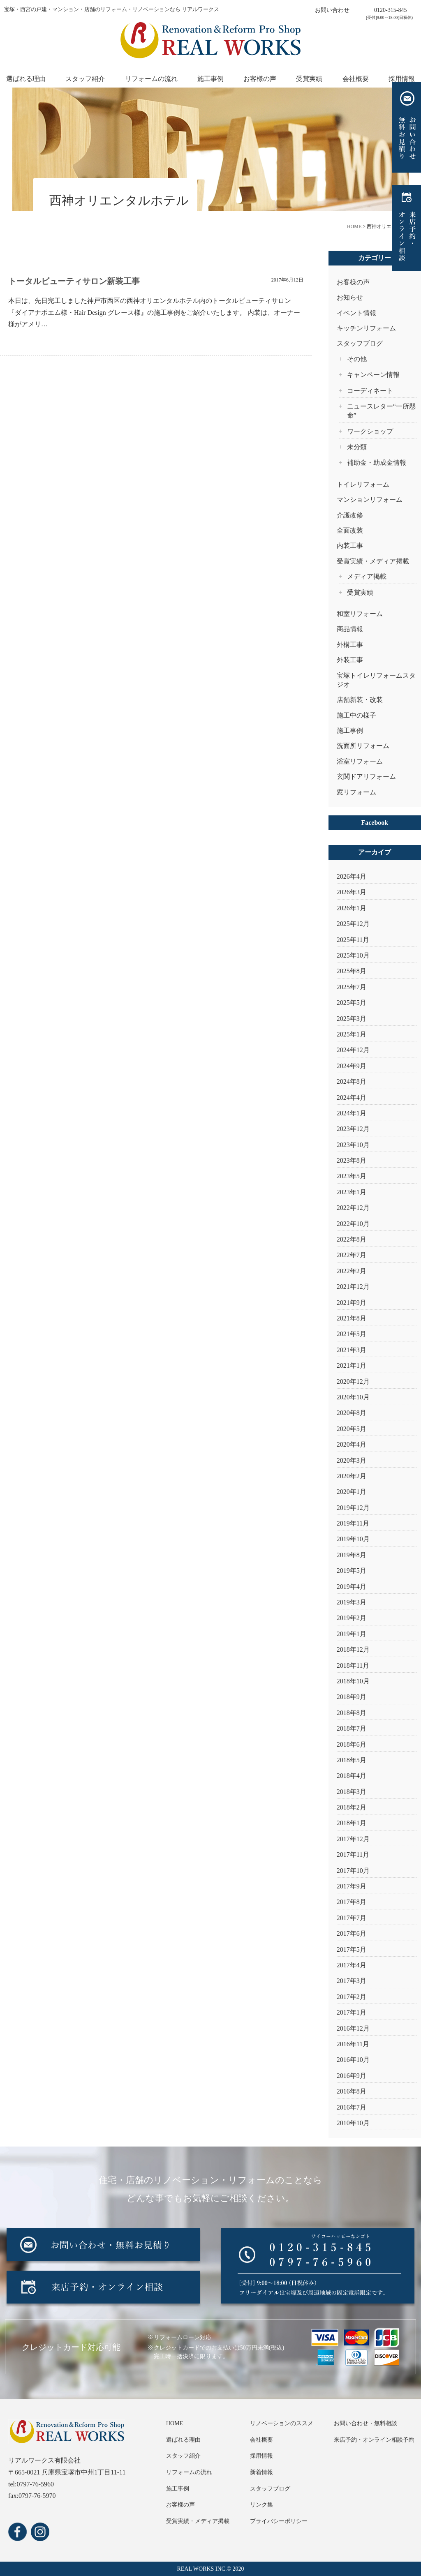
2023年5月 (351, 1176)
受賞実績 (309, 78)
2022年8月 (351, 1239)
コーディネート (370, 390)
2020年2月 (351, 1476)
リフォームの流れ (151, 78)
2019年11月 (353, 1523)
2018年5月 (351, 1760)
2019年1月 (351, 1633)
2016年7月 (351, 2107)
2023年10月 (353, 1144)
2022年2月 (351, 1270)
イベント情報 (356, 312)
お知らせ (350, 297)
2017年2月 (351, 1996)
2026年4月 (351, 876)
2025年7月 (351, 986)
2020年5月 (351, 1428)
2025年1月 (351, 1034)
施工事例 (210, 78)
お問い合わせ (332, 10)
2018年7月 (351, 1728)
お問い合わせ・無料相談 (365, 2423)
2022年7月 (351, 1254)
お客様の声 (259, 78)
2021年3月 (351, 1349)
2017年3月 (351, 1980)
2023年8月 (351, 1160)
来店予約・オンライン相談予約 (374, 2440)
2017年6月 (351, 1933)
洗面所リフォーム (363, 745)
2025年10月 (353, 955)
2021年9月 (351, 1302)
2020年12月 (353, 1381)
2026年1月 (351, 908)
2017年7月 (351, 1917)
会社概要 (355, 78)
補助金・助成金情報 (376, 462)
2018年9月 (351, 1696)
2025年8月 (351, 970)
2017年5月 (351, 1949)
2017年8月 (351, 1901)
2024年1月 (351, 1113)
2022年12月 (353, 1207)
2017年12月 (353, 1838)
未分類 (357, 446)
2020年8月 (351, 1412)
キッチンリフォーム (366, 328)
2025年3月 (351, 1018)
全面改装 (350, 530)
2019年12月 (353, 1507)
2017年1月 (351, 2012)
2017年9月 (351, 1886)
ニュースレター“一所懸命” (381, 411)
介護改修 (350, 515)
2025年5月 (351, 1002)
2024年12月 (353, 1049)
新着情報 (261, 2472)
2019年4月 (351, 1586)
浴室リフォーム (360, 761)
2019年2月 (351, 1617)
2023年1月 (351, 1192)
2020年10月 (353, 1397)
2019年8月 (351, 1554)
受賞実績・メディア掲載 (373, 561)
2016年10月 (353, 2059)
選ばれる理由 (26, 78)
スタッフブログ (360, 343)
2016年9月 (351, 2075)
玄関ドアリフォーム (366, 776)
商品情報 (350, 629)
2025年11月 (353, 939)
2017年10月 (353, 1870)
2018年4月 (351, 1775)
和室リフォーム (360, 613)
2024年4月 (351, 1097)
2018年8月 (351, 1712)
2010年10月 (353, 2122)
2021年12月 (353, 1286)
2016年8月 (351, 2091)
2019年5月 (351, 1570)
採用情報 (402, 78)
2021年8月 (351, 1318)
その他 (357, 358)
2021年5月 (351, 1333)
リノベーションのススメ (281, 2423)
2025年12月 (353, 923)
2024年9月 (351, 1065)
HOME (174, 2423)
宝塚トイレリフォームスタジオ (376, 680)
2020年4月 (351, 1444)
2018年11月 (353, 1665)
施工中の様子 (356, 715)
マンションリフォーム (369, 499)
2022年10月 (353, 1223)
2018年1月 (351, 1822)
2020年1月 (351, 1491)
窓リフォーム (356, 792)
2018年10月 (353, 1681)
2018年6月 (351, 1744)
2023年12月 (353, 1128)
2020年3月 (351, 1460)
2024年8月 (351, 1081)
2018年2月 (351, 1807)
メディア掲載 (366, 576)
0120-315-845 (390, 10)
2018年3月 (351, 1791)
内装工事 (350, 545)
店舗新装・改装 (360, 699)
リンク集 (261, 2505)
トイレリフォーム (363, 484)
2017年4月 (351, 1965)
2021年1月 (351, 1365)
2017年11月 (353, 1854)
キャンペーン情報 (373, 374)
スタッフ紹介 (85, 78)
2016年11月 (353, 2043)
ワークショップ (370, 431)
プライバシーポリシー (279, 2521)
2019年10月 (353, 1538)
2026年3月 (351, 892)
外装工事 (350, 659)
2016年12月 (353, 2028)
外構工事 (350, 644)
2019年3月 (351, 1602)
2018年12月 (353, 1649)
